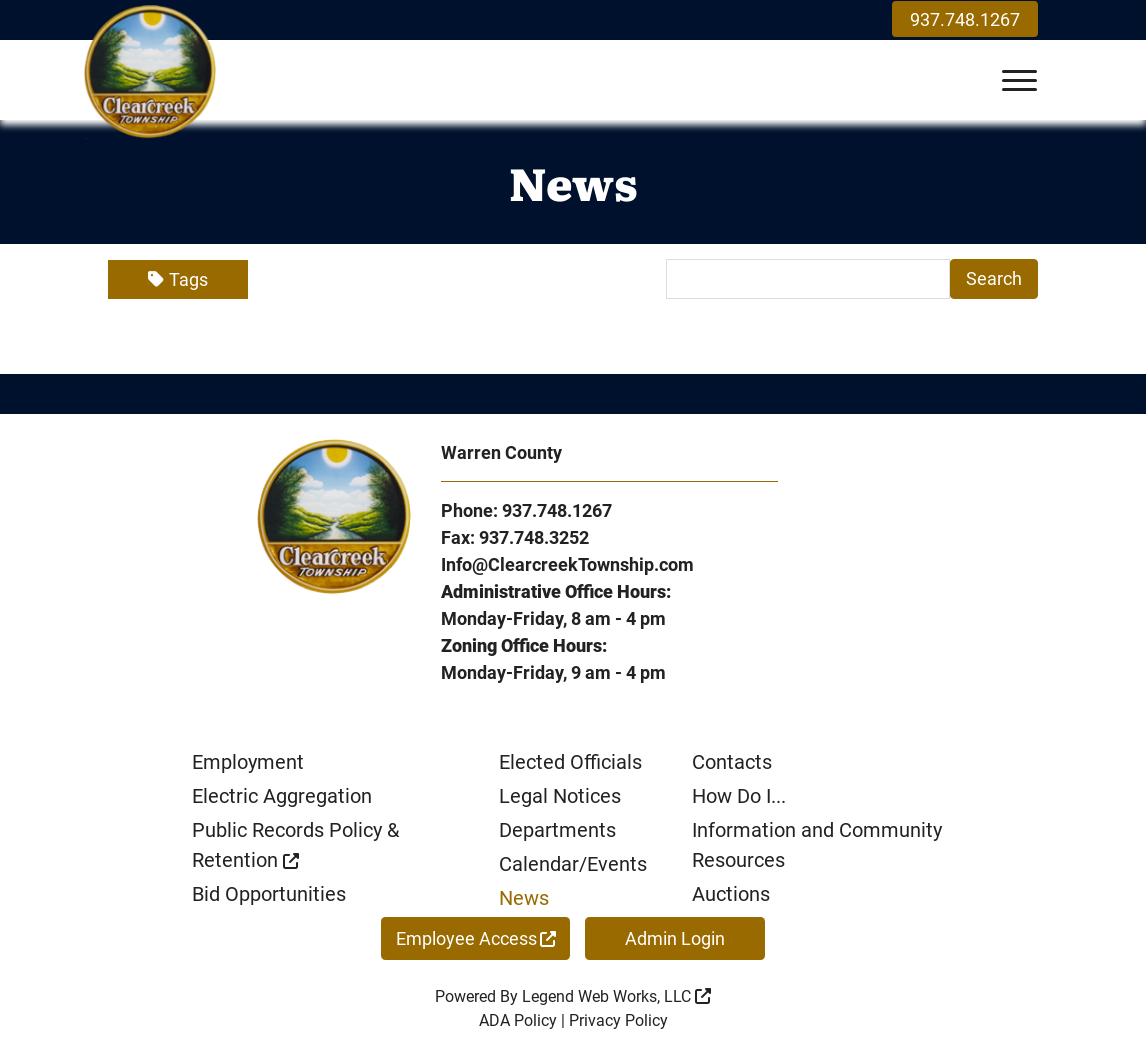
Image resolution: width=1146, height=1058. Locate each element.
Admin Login (675, 938)
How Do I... (739, 796)
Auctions (731, 894)
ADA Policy (518, 1020)
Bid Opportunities (269, 894)
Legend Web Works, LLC (616, 996)
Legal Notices (560, 796)
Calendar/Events (573, 864)
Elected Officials (570, 762)
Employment (248, 762)
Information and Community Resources (817, 845)
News (524, 898)
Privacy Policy (618, 1020)
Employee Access (476, 938)
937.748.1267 (965, 19)
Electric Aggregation (282, 796)
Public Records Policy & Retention (295, 845)
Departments (557, 830)
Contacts (732, 762)
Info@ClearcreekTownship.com (567, 564)
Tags (178, 279)
